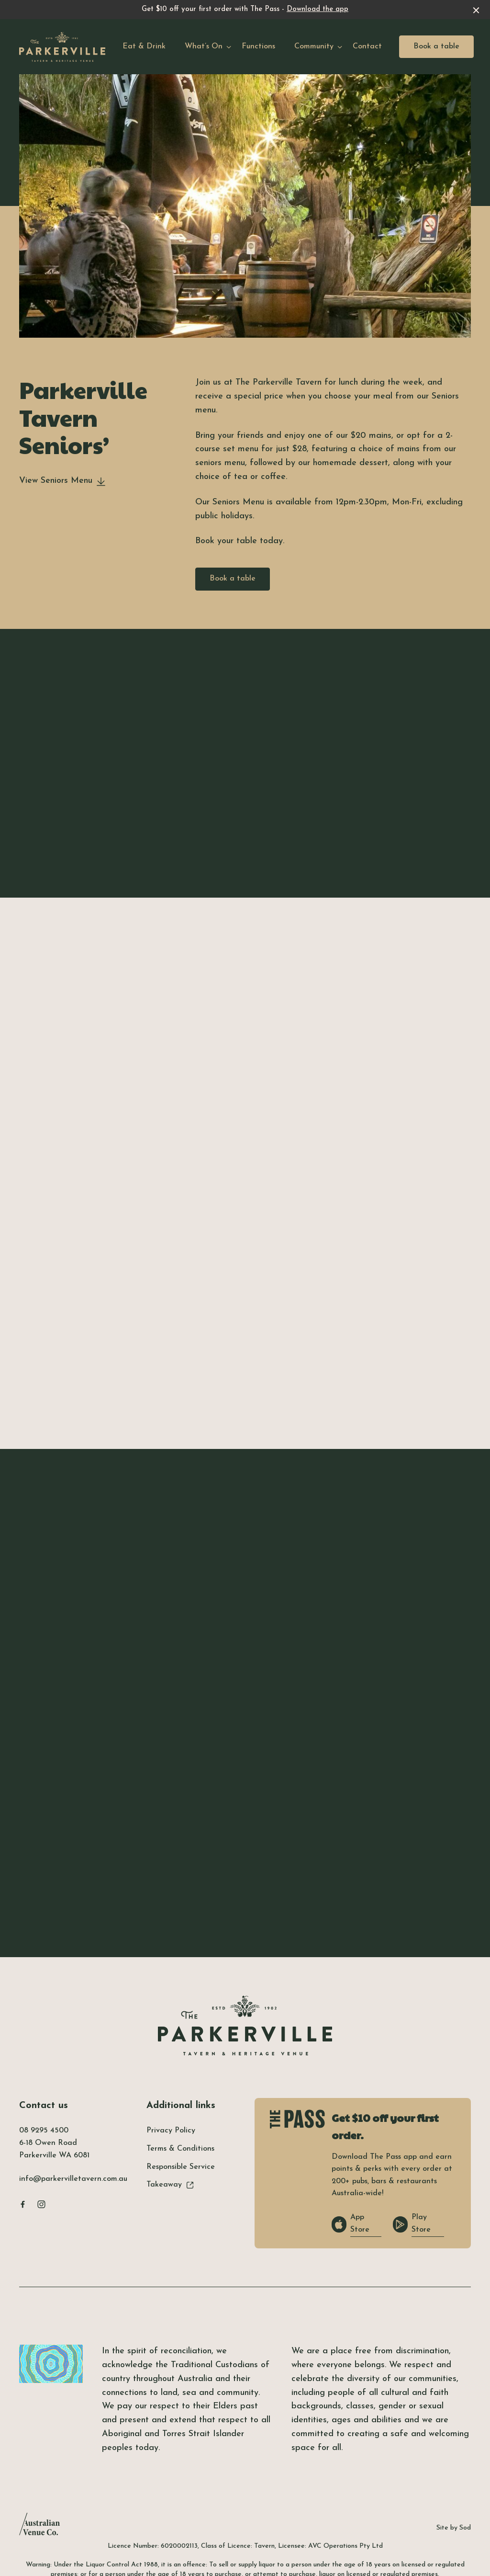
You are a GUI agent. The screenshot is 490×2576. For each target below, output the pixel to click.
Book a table (436, 46)
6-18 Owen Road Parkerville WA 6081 (54, 2149)
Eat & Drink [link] (144, 46)
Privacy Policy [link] (170, 2130)
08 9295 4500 (43, 2130)
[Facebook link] (22, 2204)
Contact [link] (367, 46)
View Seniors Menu (62, 481)
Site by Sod (453, 2527)
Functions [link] (258, 46)
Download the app (317, 9)
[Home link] (62, 47)
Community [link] (314, 46)
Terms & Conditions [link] (180, 2149)
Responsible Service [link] (180, 2167)
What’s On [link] (204, 46)
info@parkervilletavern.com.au (73, 2179)
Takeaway (170, 2185)
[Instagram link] (41, 2204)
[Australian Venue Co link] (39, 2527)
